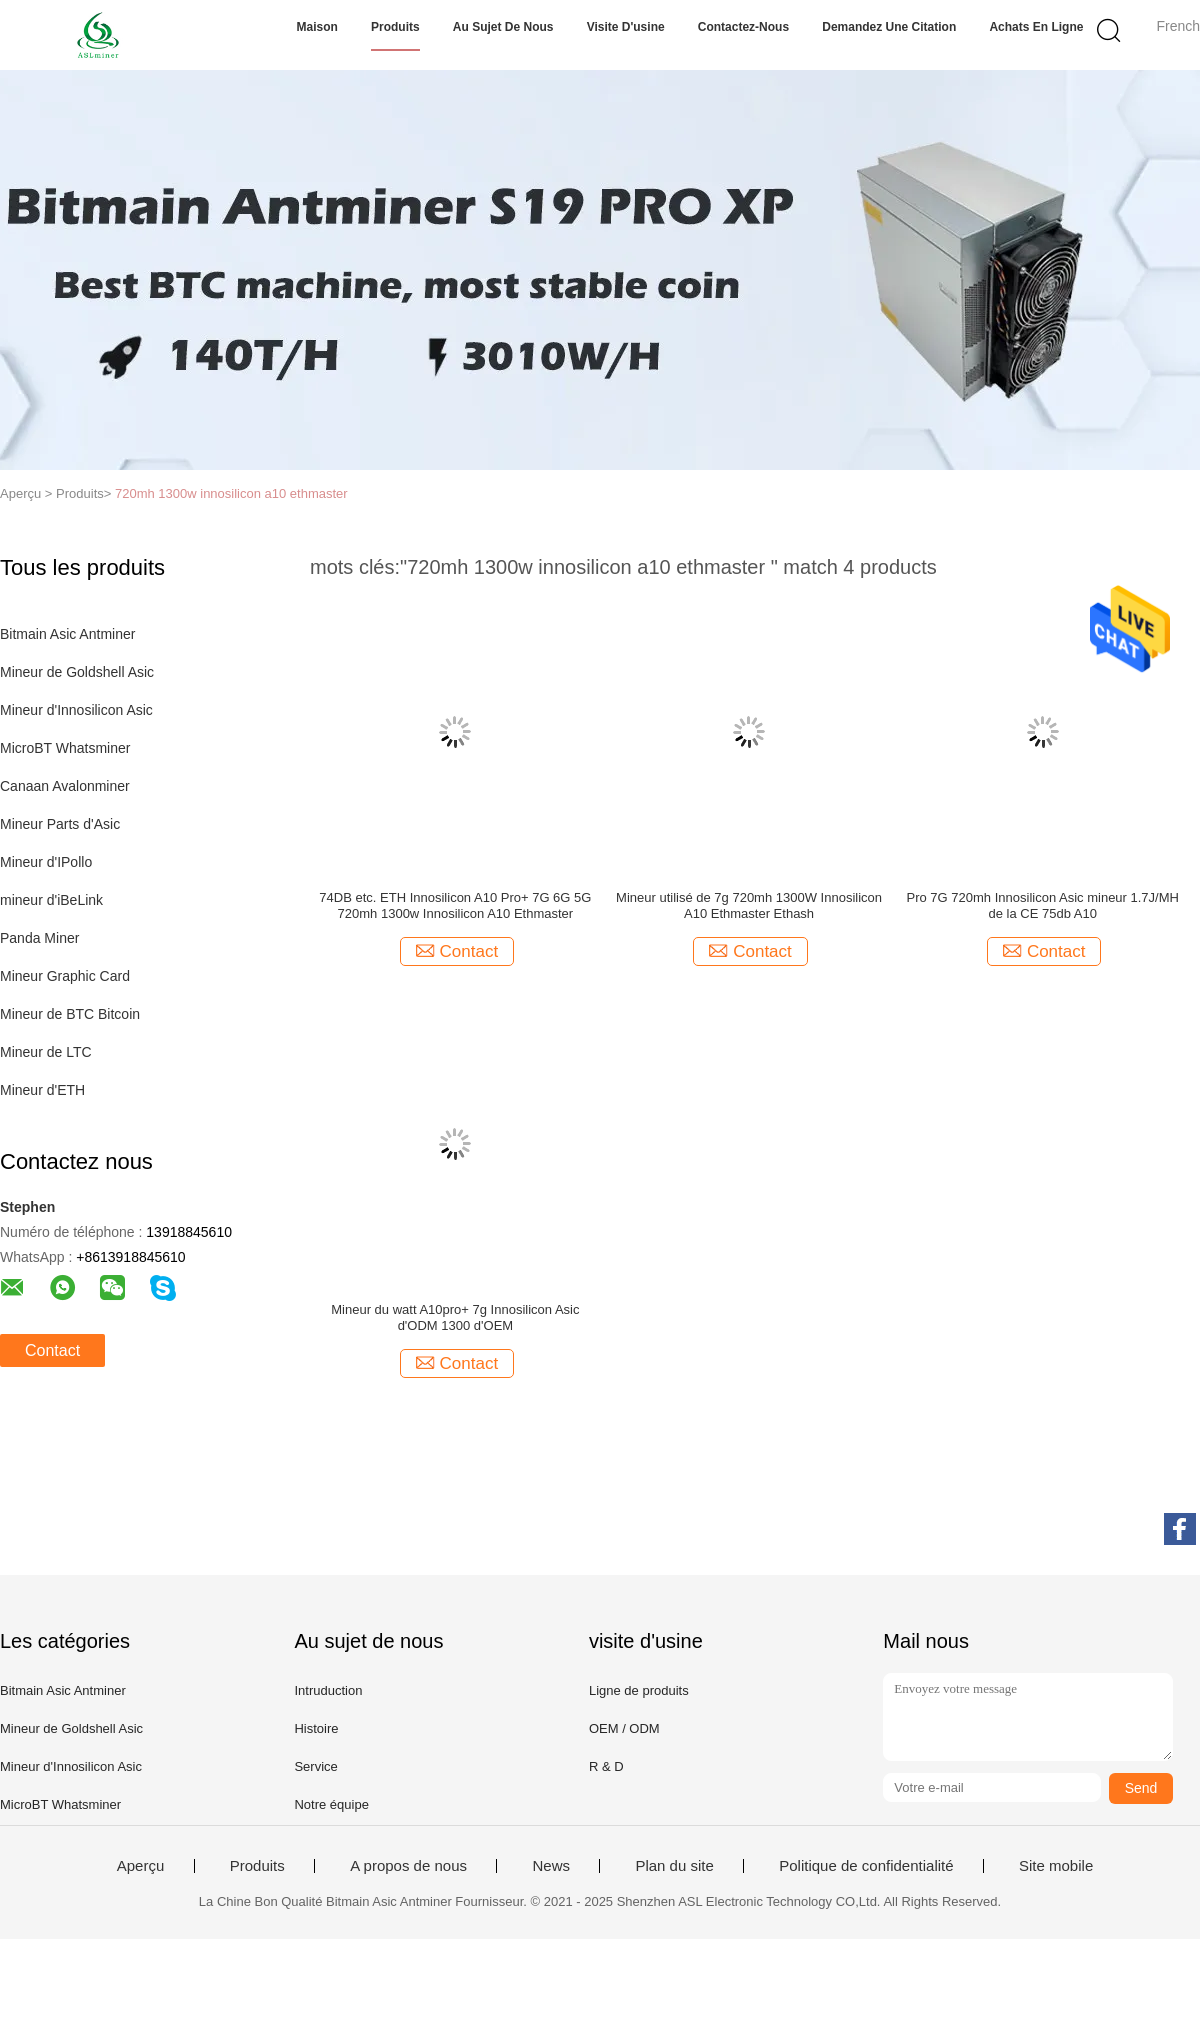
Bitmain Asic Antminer (67, 634)
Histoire (316, 1728)
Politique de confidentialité (866, 1866)
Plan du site (674, 1866)
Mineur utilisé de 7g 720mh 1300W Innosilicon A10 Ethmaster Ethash (749, 905)
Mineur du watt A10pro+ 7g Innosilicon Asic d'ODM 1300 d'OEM (455, 1317)
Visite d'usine (626, 27)
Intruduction (328, 1690)
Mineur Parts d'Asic (60, 824)
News (551, 1866)
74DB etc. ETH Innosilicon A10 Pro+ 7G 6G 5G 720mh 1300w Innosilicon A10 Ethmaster (455, 905)
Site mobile (1056, 1866)
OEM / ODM (624, 1728)
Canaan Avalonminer (65, 786)
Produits (395, 27)
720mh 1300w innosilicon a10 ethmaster (231, 493)
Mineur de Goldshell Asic (77, 672)
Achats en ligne (1036, 27)
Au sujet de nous (503, 27)
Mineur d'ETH (42, 1090)
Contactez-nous (743, 27)
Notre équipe (331, 1804)
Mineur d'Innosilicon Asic (76, 710)
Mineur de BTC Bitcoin (70, 1014)
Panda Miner (39, 938)
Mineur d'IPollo (46, 862)
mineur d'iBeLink (51, 900)
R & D (606, 1766)
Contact (52, 1350)
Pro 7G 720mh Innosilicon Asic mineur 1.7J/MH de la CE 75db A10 (1043, 905)
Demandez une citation (889, 27)
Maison (317, 27)
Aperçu (141, 1866)
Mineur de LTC (46, 1052)
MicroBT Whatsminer (65, 748)
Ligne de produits (639, 1690)
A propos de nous (408, 1866)
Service (315, 1766)
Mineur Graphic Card (65, 976)
